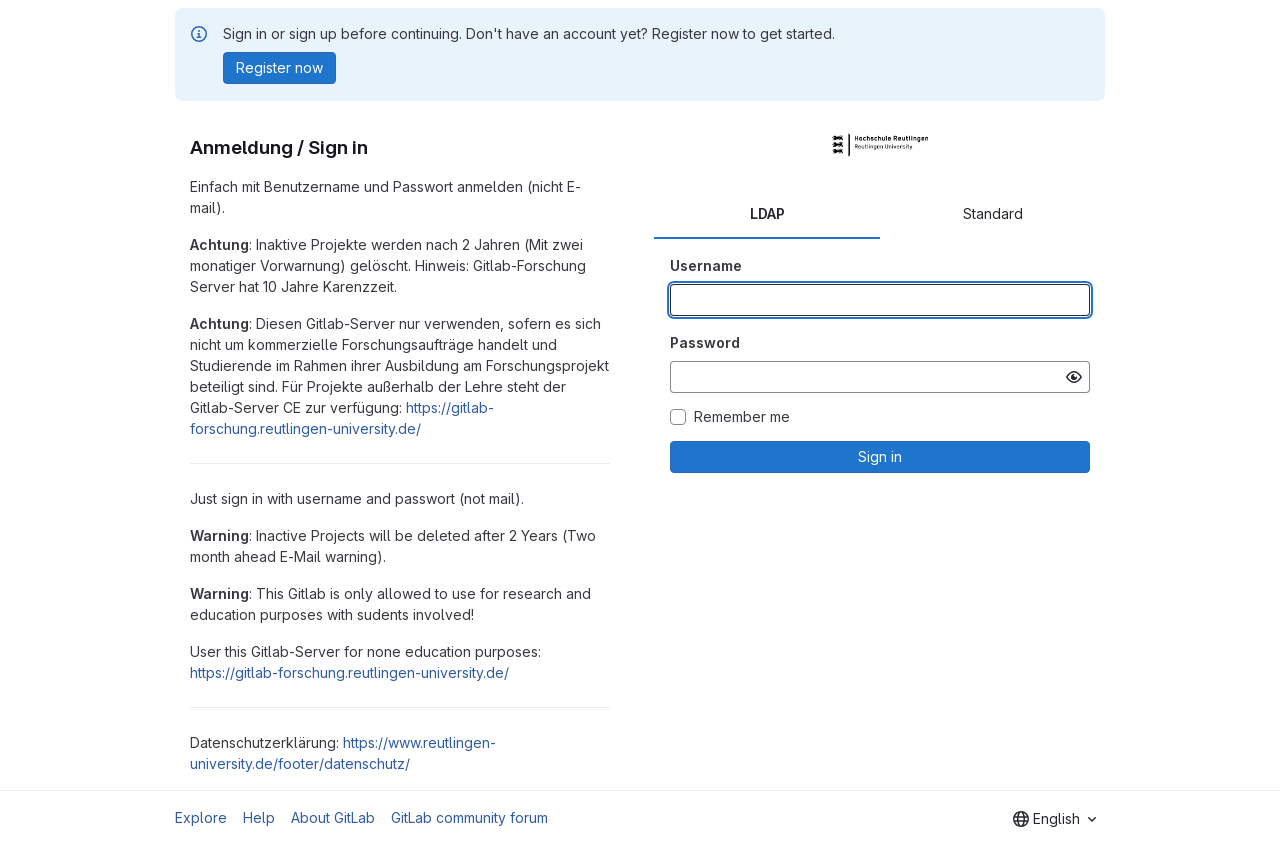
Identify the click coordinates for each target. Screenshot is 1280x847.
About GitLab (333, 817)
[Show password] (1074, 377)
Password (705, 342)
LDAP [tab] (767, 213)
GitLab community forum (469, 817)
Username (706, 265)
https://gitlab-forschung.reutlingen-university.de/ (349, 672)
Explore (201, 817)
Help (259, 817)
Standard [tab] (993, 213)
